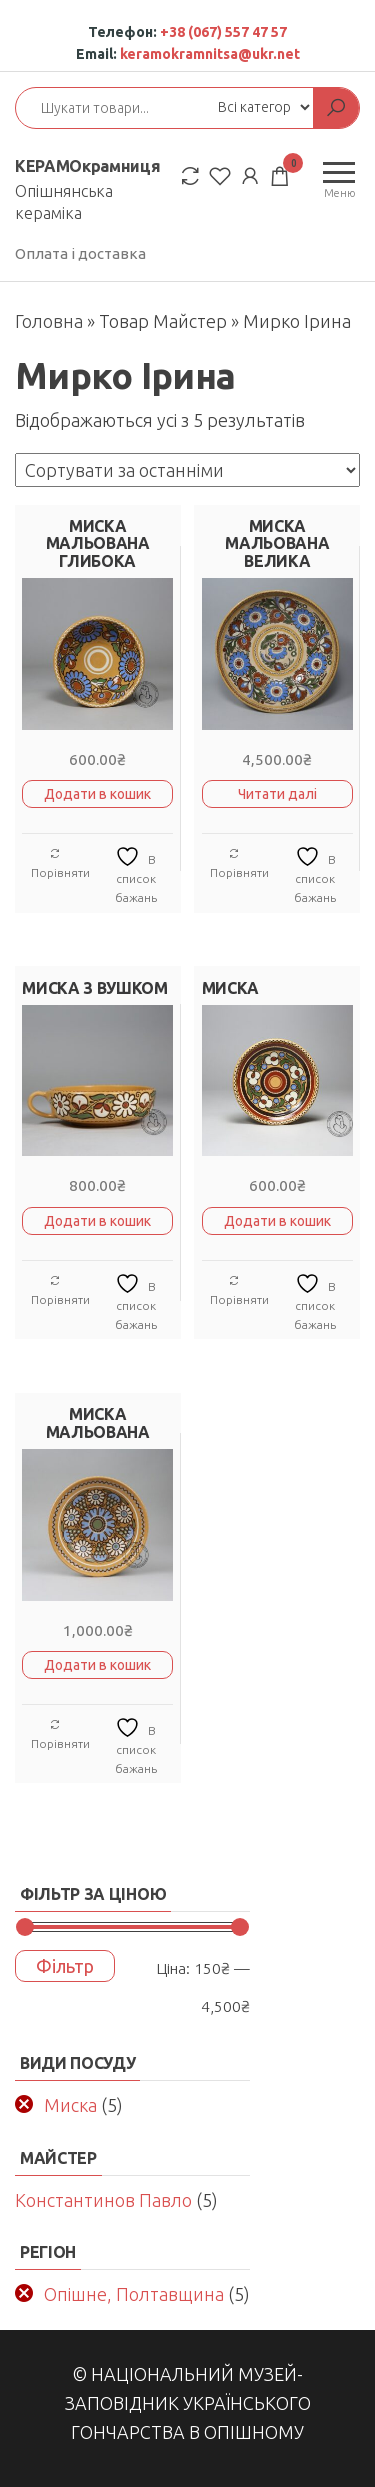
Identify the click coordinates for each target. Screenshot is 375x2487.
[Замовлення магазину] (187, 470)
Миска (70, 2105)
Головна (49, 321)
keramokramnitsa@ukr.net (210, 54)
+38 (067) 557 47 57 (223, 32)
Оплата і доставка (80, 253)
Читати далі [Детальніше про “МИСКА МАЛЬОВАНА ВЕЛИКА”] (277, 794)
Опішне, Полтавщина (134, 2294)
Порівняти (60, 863)
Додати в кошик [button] (97, 794)
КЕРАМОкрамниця (88, 166)
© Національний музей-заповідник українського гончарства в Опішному (188, 2403)
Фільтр (65, 1966)
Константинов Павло (103, 2200)
